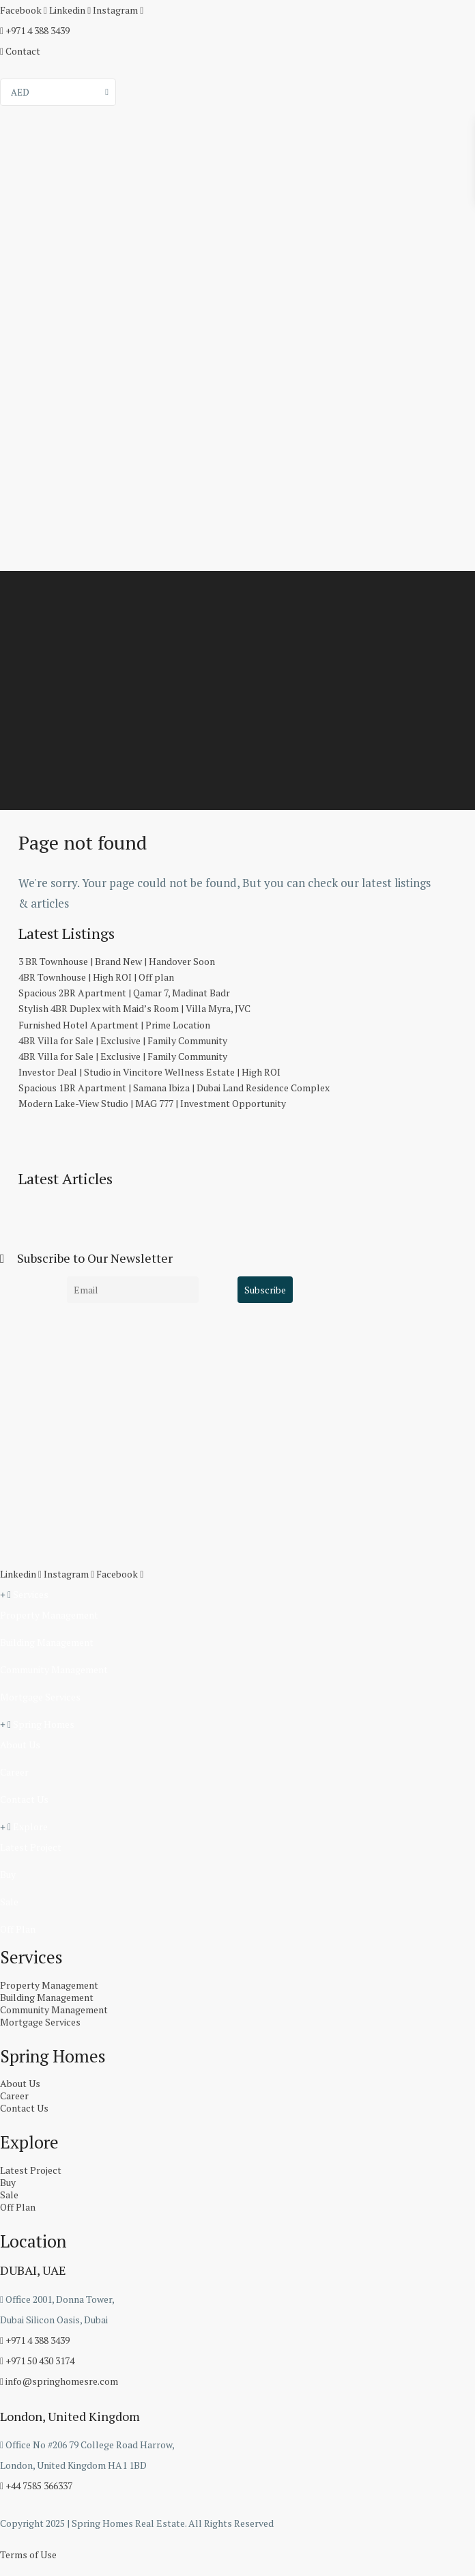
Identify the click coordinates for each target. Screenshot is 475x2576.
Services (30, 1594)
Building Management (46, 1642)
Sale (9, 1901)
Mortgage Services (40, 1696)
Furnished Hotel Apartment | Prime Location (114, 1024)
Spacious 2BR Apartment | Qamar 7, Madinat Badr (124, 992)
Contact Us (24, 1799)
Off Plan (17, 1928)
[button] (237, 1594)
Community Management (54, 1669)
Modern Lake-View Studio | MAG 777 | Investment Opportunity (152, 1103)
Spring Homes (43, 1724)
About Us (20, 1744)
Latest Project (30, 1846)
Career (14, 1771)
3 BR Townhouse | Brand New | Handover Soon (116, 961)
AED (20, 92)
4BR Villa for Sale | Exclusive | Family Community (122, 1040)
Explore (30, 1826)
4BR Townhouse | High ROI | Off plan (96, 976)
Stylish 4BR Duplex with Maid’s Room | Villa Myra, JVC (134, 1008)
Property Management (49, 1614)
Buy (8, 1874)
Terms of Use (28, 2554)
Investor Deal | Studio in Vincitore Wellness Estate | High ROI (149, 1071)
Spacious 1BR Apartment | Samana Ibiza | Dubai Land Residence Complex (174, 1087)
